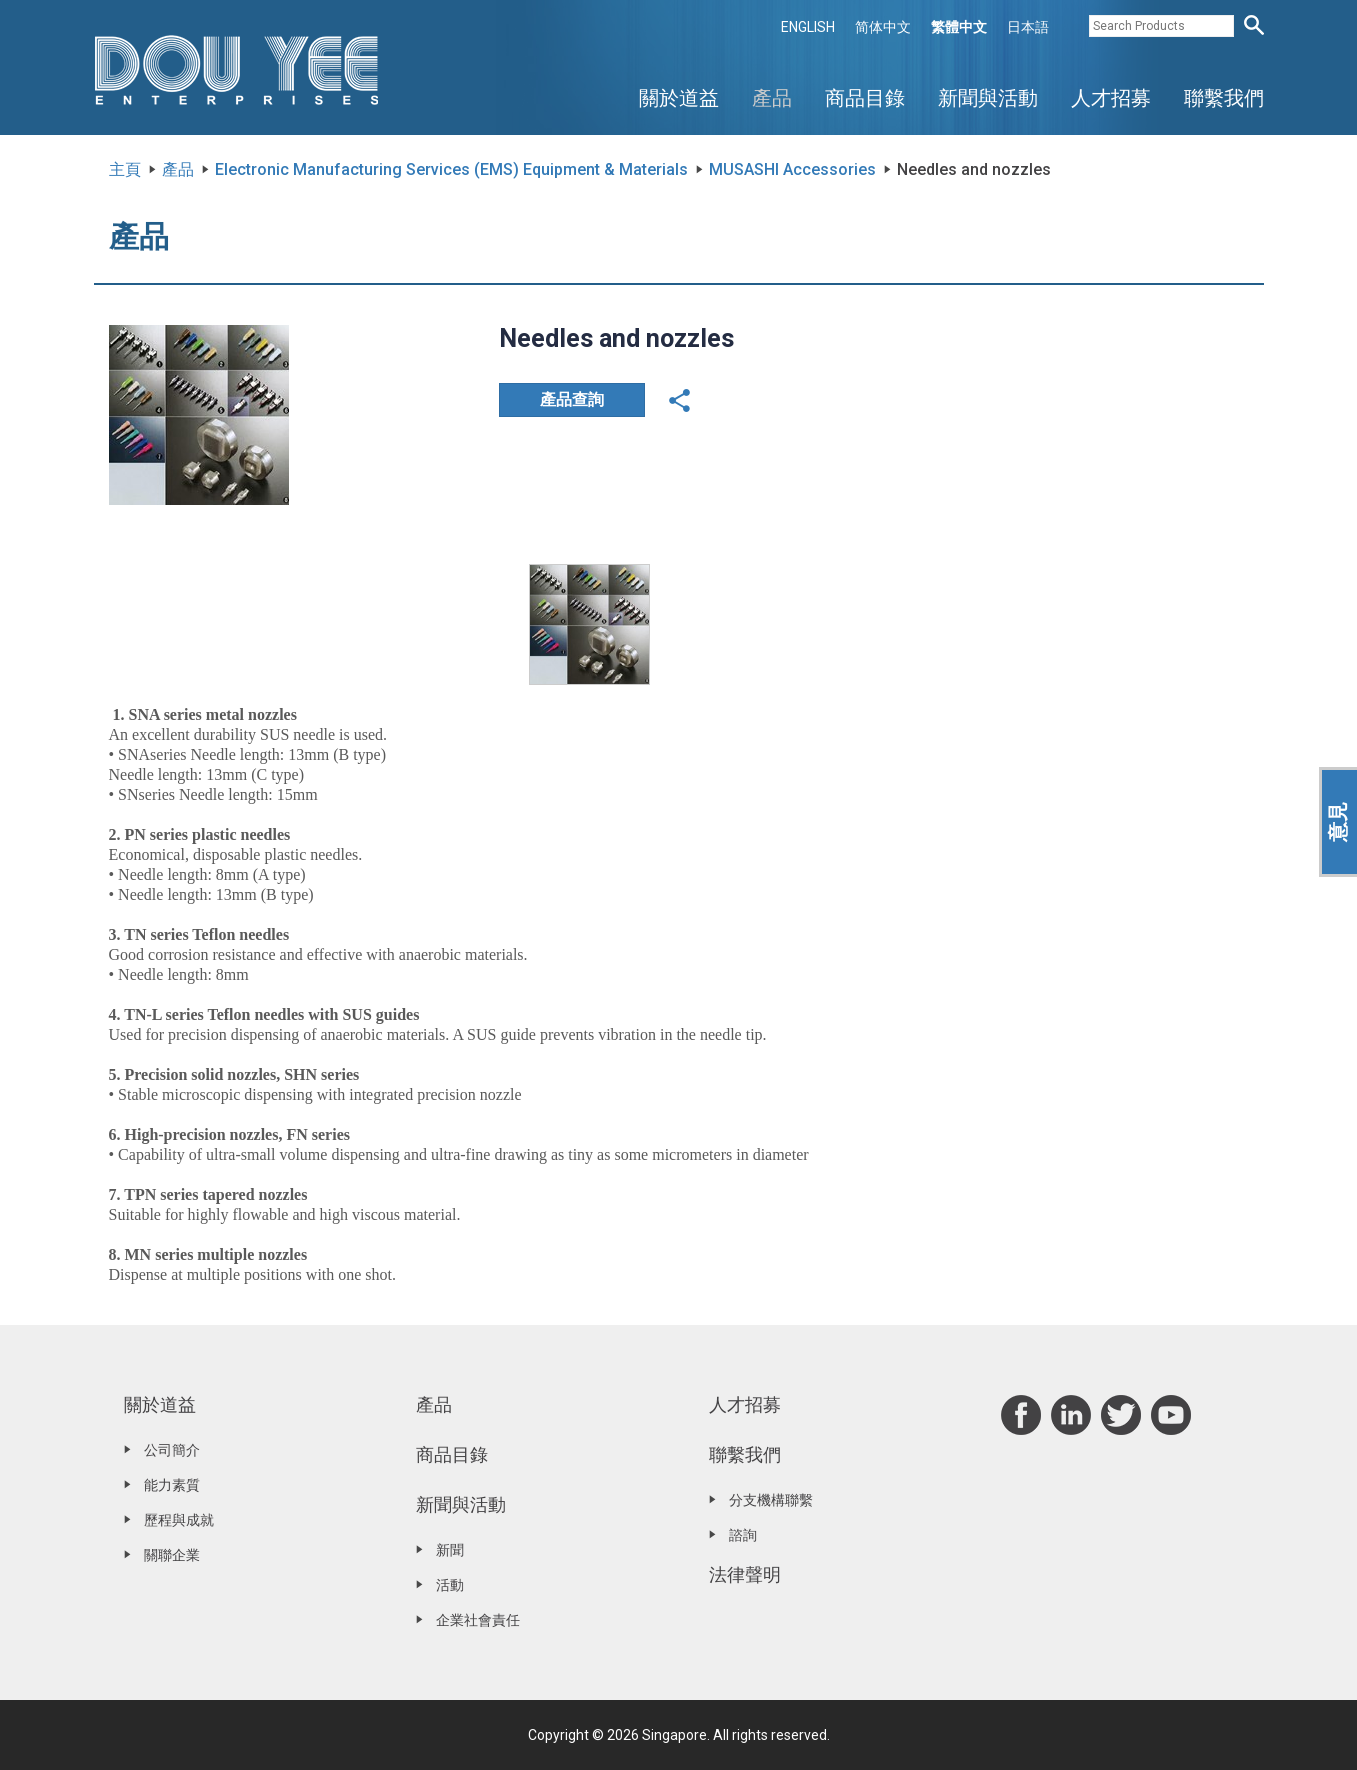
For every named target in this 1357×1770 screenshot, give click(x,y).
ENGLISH (808, 27)
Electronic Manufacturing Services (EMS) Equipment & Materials (451, 169)
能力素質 (172, 1485)
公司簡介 (172, 1450)
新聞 (450, 1550)
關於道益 (679, 98)
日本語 (1028, 27)
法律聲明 (745, 1574)
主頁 (125, 169)
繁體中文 (959, 27)
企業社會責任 (478, 1620)
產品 (772, 98)
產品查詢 (572, 399)
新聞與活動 (988, 98)
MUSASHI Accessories (792, 169)
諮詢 (743, 1535)
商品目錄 (865, 98)
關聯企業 (172, 1555)
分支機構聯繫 (771, 1500)
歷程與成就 (179, 1520)
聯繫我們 (1224, 98)
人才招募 (1111, 98)
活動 (450, 1585)
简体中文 (883, 27)
